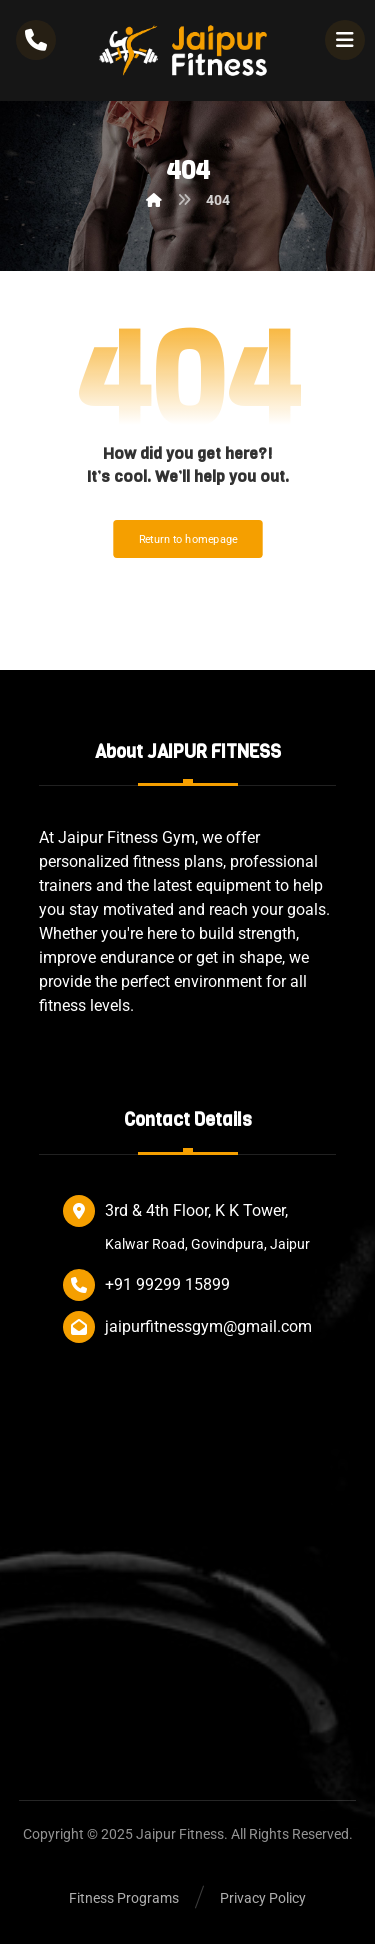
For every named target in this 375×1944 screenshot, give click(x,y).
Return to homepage (187, 539)
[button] (345, 40)
